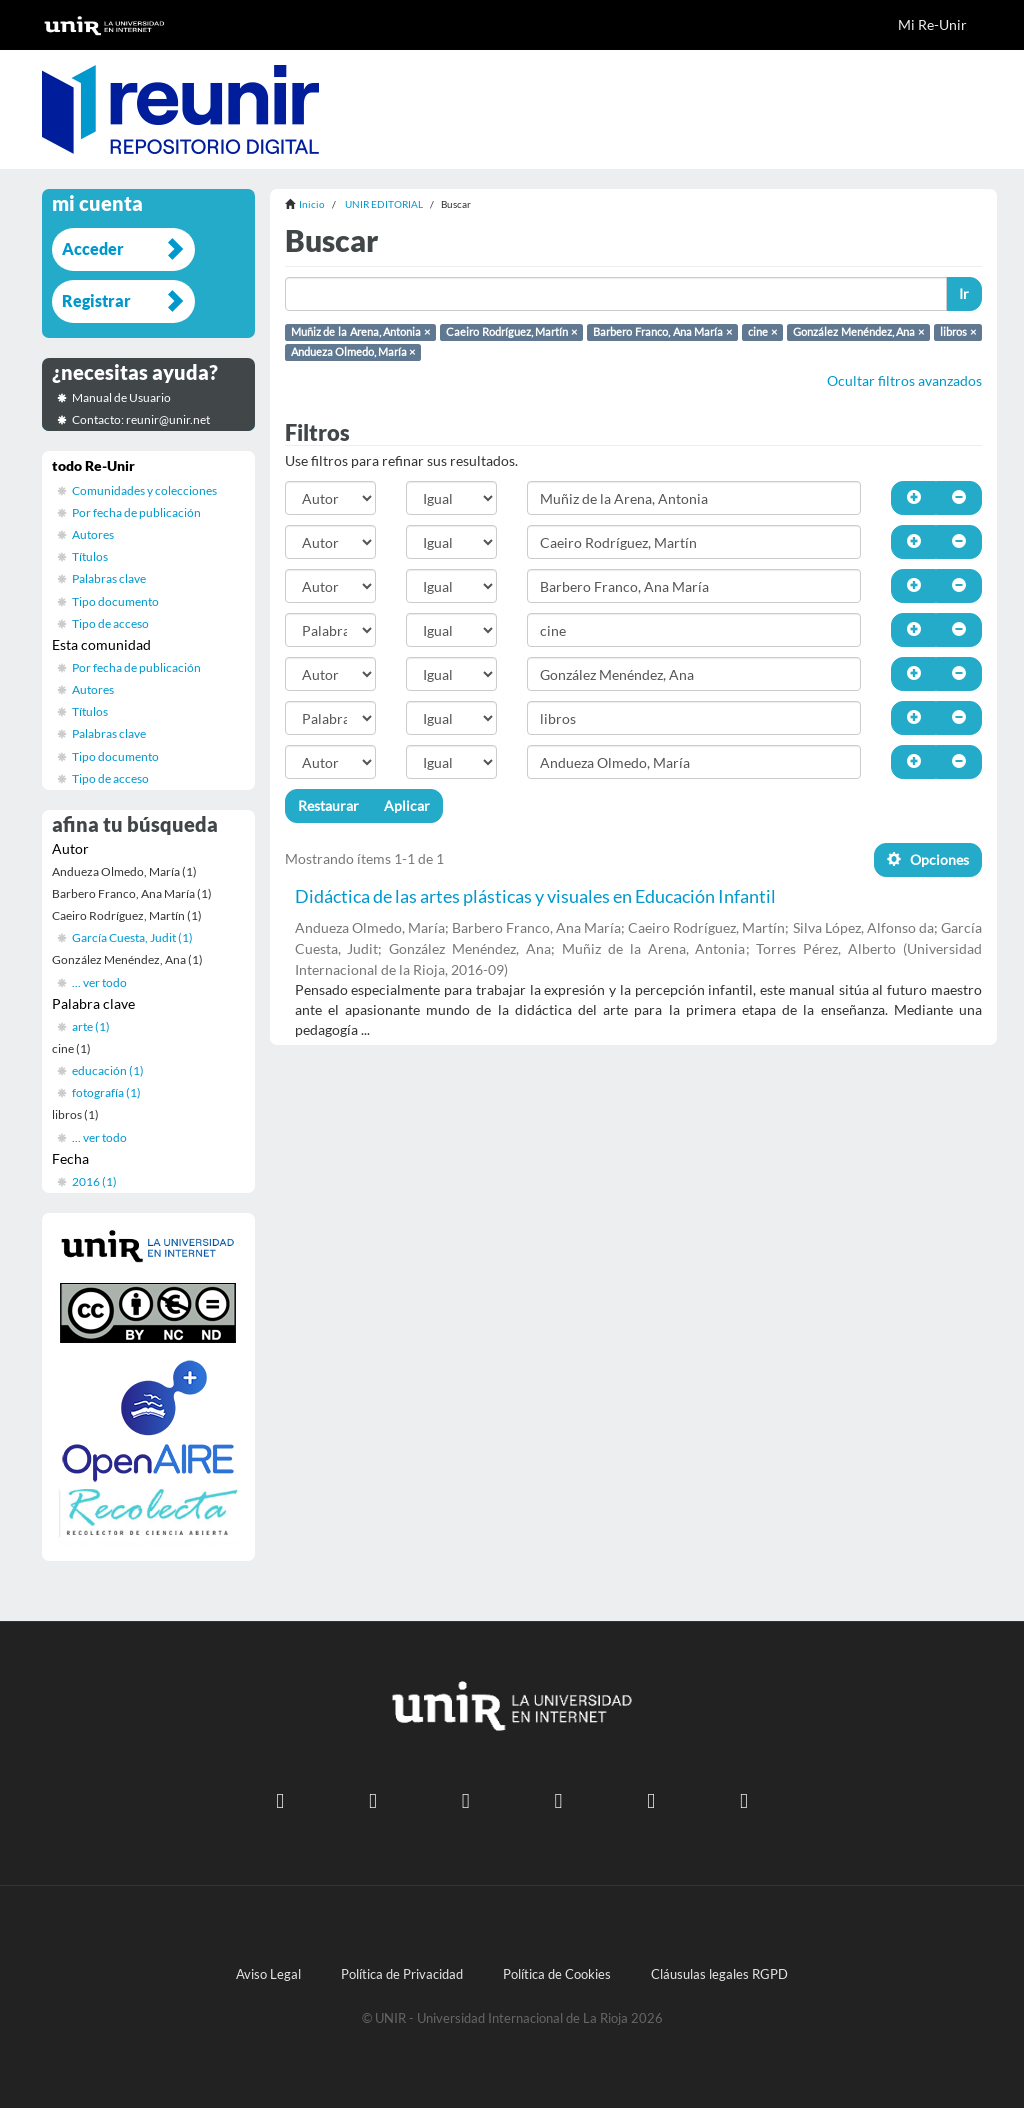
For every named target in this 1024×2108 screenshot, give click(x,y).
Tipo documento (115, 601)
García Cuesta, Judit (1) (132, 937)
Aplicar (407, 805)
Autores (93, 534)
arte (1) (91, 1026)
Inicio (312, 204)
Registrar (96, 300)
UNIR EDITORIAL (384, 204)
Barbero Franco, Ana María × (662, 332)
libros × (958, 332)
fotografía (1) (106, 1092)
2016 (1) (94, 1181)
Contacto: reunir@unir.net (141, 419)
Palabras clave (109, 578)
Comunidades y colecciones (144, 490)
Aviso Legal (268, 1974)
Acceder (93, 248)
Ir (964, 293)
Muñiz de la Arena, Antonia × (360, 332)
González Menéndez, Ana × (858, 332)
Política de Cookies (557, 1974)
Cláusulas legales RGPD (719, 1974)
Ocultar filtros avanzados (904, 380)
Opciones (928, 859)
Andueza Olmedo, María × (353, 352)
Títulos (90, 556)
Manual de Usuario (121, 397)
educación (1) (108, 1070)
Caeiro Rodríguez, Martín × (511, 332)
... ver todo (99, 982)
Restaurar (328, 805)
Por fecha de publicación (136, 512)
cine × (762, 332)
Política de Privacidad (402, 1974)
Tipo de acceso (110, 623)
